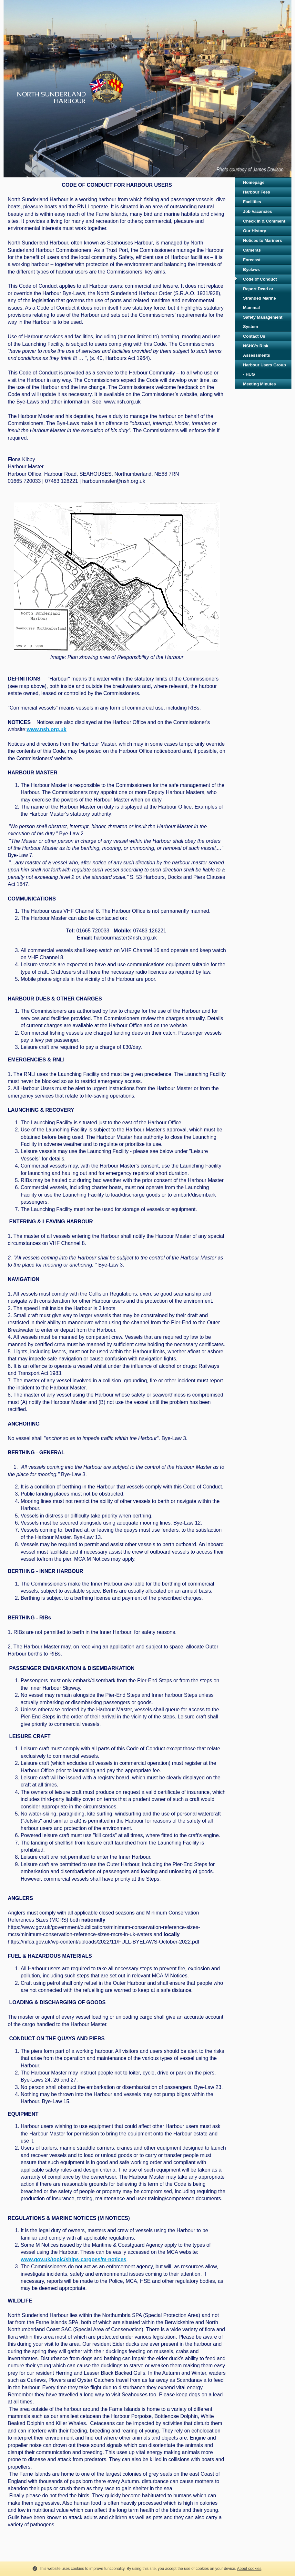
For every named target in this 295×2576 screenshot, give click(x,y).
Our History (254, 230)
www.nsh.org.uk (46, 729)
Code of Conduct (260, 279)
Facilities (252, 201)
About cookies (249, 2568)
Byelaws (251, 269)
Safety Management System (262, 322)
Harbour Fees (256, 192)
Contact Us (254, 336)
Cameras (252, 250)
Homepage (253, 182)
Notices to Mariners (262, 240)
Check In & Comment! (265, 221)
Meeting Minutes (259, 384)
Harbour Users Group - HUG (264, 370)
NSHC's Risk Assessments (256, 350)
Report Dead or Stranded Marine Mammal (259, 298)
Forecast (251, 259)
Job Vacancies (257, 211)
